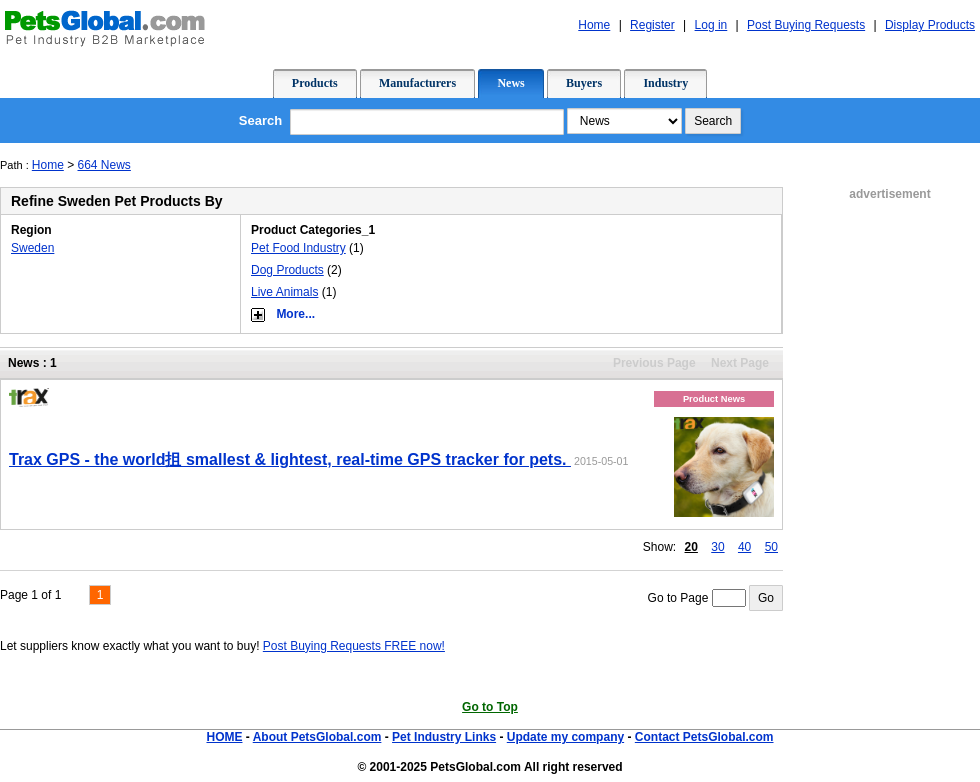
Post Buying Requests (806, 25)
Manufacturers (417, 83)
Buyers (584, 83)
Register (652, 25)
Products (315, 83)
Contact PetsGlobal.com (704, 737)
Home (594, 25)
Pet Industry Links (444, 737)
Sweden (32, 248)
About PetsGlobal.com (317, 737)
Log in (711, 25)
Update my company (565, 737)
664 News (104, 165)
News (510, 83)
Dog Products (287, 270)
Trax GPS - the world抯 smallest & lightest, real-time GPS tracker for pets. (290, 459)
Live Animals (284, 292)
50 (771, 547)
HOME (224, 737)
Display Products (930, 25)
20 (691, 547)
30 (717, 547)
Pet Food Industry (298, 248)
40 (744, 547)
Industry (665, 83)
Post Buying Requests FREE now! (354, 646)
